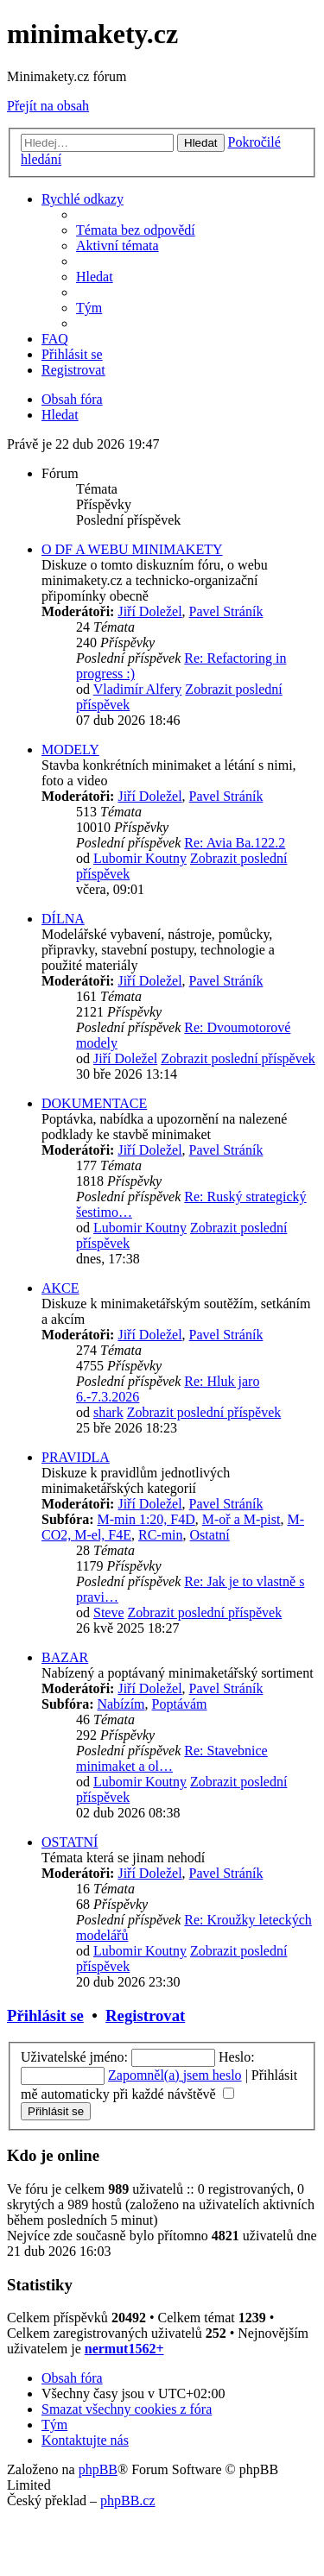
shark (108, 1412)
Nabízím (120, 1704)
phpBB (98, 2469)
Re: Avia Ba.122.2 (234, 842)
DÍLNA (63, 918)
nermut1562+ (124, 2348)
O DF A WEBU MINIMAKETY (131, 549)
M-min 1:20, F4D (145, 1519)
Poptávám (179, 1704)
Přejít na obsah (48, 105)
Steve (108, 1612)
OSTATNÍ (69, 1842)
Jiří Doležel (149, 611)
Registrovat (145, 2015)
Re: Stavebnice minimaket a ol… (172, 1758)
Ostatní (210, 1534)
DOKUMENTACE (94, 1103)
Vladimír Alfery (137, 689)
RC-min (160, 1534)
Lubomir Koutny (140, 858)
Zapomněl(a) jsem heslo (175, 2075)
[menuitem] (135, 230)
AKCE (60, 1288)
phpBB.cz (128, 2500)
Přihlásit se (45, 2015)
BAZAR (64, 1657)
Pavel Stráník (226, 611)
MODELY (70, 749)
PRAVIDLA (75, 1457)
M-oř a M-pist (241, 1519)
